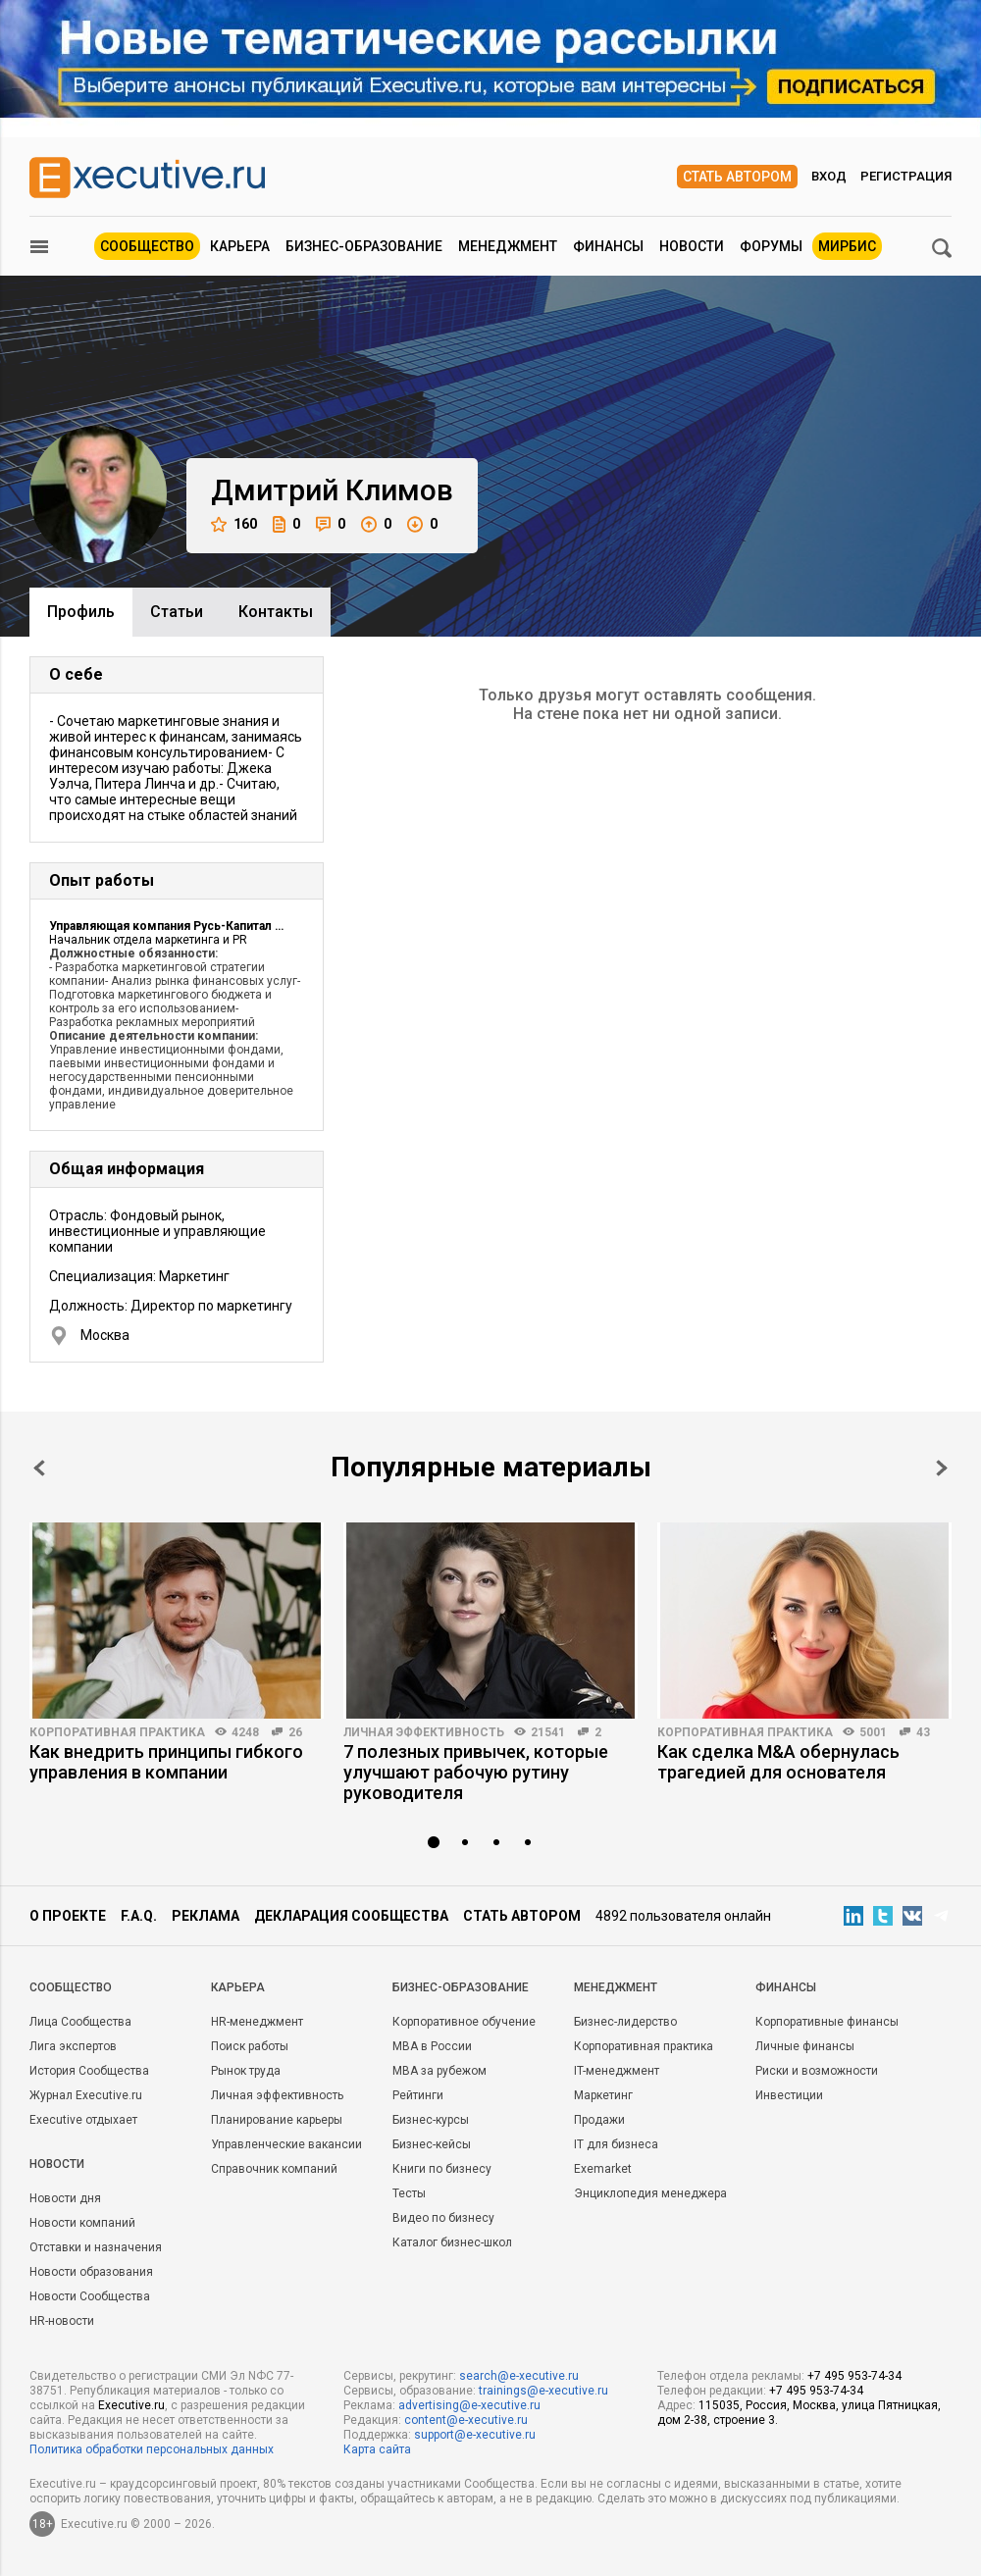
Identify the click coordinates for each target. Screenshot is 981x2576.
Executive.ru (131, 2405)
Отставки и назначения (95, 2247)
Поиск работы (249, 2046)
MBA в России (432, 2046)
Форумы (771, 246)
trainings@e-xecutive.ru (543, 2390)
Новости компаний (82, 2223)
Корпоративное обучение (464, 2022)
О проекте (67, 1916)
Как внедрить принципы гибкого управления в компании (166, 1761)
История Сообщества (89, 2071)
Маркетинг (603, 2095)
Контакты (275, 611)
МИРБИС (847, 246)
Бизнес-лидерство (625, 2022)
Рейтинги (417, 2095)
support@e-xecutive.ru (475, 2435)
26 (295, 1732)
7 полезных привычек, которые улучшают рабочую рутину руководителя (475, 1772)
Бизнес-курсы (430, 2120)
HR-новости (61, 2321)
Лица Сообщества (80, 2022)
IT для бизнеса (616, 2144)
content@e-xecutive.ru (466, 2420)
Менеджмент (507, 246)
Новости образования (91, 2272)
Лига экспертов (73, 2046)
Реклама (205, 1916)
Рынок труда (246, 2071)
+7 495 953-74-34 (854, 2376)
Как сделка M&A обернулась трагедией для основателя (778, 1761)
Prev (39, 1468)
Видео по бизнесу (443, 2218)
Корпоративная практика (117, 1732)
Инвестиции (789, 2095)
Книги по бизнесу (441, 2169)
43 (923, 1732)
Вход (829, 176)
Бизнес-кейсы (431, 2144)
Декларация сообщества (351, 1916)
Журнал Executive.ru (85, 2095)
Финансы (608, 246)
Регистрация (906, 176)
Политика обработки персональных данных (151, 2449)
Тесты (409, 2193)
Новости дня (65, 2198)
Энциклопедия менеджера (650, 2193)
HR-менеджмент (257, 2022)
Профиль (81, 611)
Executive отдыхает (83, 2120)
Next (942, 1468)
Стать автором (737, 176)
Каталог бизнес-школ (452, 2242)
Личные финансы (804, 2046)
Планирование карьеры (276, 2120)
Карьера (240, 246)
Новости (691, 246)
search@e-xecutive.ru (519, 2376)
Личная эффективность (423, 1732)
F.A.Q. (139, 1916)
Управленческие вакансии (286, 2144)
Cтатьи (176, 611)
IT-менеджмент (616, 2071)
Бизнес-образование (363, 246)
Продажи (599, 2120)
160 (234, 524)
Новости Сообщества (89, 2296)
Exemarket (603, 2169)
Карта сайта (377, 2449)
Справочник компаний (274, 2169)
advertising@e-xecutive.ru (469, 2405)
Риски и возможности (816, 2071)
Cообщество (70, 1987)
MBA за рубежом (439, 2071)
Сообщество (147, 246)
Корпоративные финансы (827, 2022)
